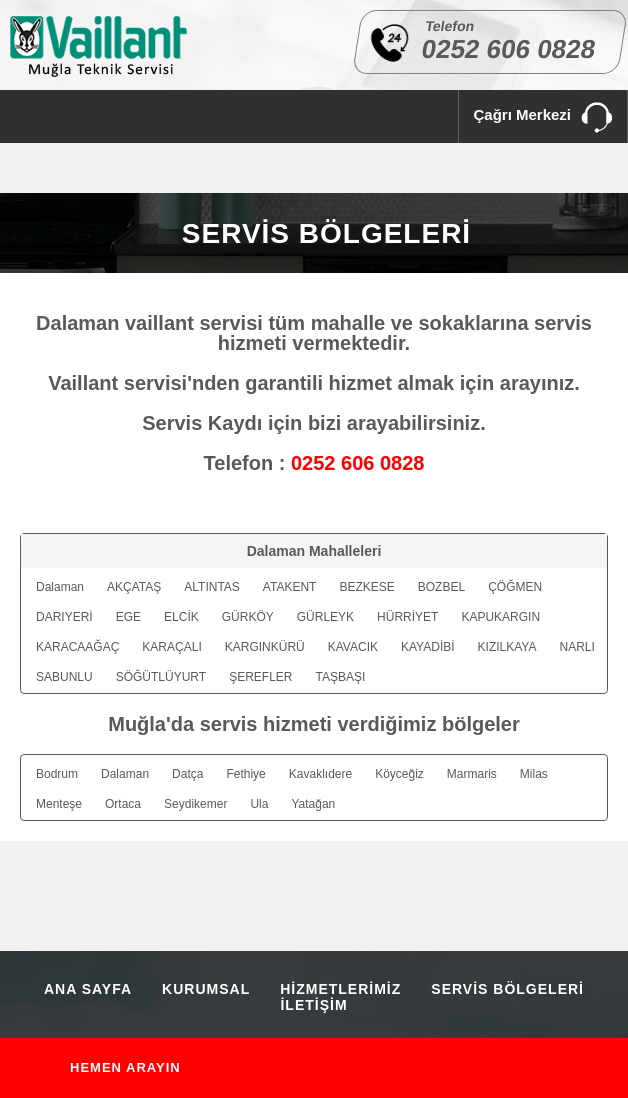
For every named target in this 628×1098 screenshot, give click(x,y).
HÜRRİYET (407, 617)
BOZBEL (441, 587)
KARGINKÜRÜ (265, 647)
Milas (534, 774)
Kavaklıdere (320, 774)
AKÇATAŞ (134, 587)
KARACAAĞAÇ (77, 647)
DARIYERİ (64, 617)
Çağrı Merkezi (543, 118)
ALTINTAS (212, 587)
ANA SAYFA (88, 989)
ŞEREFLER (260, 677)
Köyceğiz (399, 774)
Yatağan (313, 804)
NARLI (576, 647)
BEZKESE (366, 587)
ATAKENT (290, 587)
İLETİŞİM (313, 1005)
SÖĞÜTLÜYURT (161, 677)
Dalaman (60, 587)
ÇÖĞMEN (515, 587)
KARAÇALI (171, 647)
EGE (128, 617)
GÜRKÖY (248, 617)
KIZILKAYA (507, 647)
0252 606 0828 (509, 49)
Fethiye (245, 774)
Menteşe (59, 804)
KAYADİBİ (428, 647)
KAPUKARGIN (500, 617)
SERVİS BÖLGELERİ (507, 989)
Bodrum (57, 774)
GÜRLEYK (325, 617)
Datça (187, 774)
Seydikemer (195, 804)
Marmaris (472, 774)
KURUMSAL (206, 989)
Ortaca (123, 804)
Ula (259, 804)
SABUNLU (64, 677)
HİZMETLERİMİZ (340, 989)
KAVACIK (353, 647)
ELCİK (181, 617)
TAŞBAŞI (341, 677)
